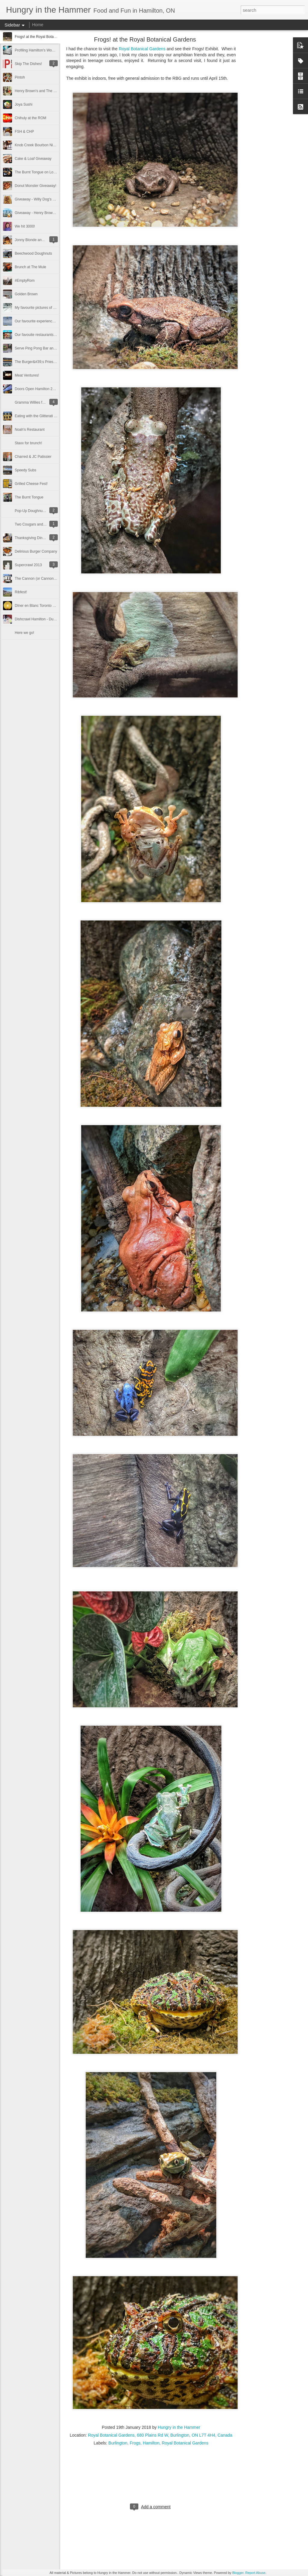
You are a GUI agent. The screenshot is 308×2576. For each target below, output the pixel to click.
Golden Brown (26, 294)
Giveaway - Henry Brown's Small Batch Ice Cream (55, 213)
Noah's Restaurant (30, 429)
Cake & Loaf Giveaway (33, 159)
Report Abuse (255, 2572)
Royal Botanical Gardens (142, 48)
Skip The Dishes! (28, 64)
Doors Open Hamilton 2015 (36, 389)
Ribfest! (21, 592)
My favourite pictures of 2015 (38, 308)
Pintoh (20, 77)
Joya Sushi (23, 104)
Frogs (135, 2443)
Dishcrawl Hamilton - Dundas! (38, 619)
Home (37, 24)
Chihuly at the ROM (30, 118)
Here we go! (24, 633)
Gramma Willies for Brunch (36, 402)
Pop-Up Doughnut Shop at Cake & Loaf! (47, 511)
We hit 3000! (25, 226)
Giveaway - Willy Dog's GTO (37, 199)
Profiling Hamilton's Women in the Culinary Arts (52, 50)
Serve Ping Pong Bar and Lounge (42, 348)
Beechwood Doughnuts (33, 253)
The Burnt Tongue (29, 497)
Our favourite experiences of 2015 (42, 321)
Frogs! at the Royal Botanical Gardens (45, 37)
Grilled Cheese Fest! (31, 484)
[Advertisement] (269, 134)
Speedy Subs (25, 470)
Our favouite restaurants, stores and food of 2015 (54, 335)
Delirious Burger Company (36, 551)
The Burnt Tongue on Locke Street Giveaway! (51, 172)
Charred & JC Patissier (33, 457)
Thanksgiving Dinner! (32, 538)
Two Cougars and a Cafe (35, 524)
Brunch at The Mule (30, 267)
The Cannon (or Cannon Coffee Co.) (44, 578)
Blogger (237, 2572)
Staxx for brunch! (28, 443)
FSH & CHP (24, 131)
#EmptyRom (25, 280)
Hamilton (151, 2443)
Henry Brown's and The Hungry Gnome (46, 91)
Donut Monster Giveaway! (35, 186)
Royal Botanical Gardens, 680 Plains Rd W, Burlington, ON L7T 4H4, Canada (160, 2435)
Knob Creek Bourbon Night (36, 145)
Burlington (117, 2443)
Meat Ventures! (27, 375)
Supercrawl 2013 (28, 565)
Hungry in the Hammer (179, 2427)
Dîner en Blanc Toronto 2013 (38, 606)
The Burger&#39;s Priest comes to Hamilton (50, 362)
